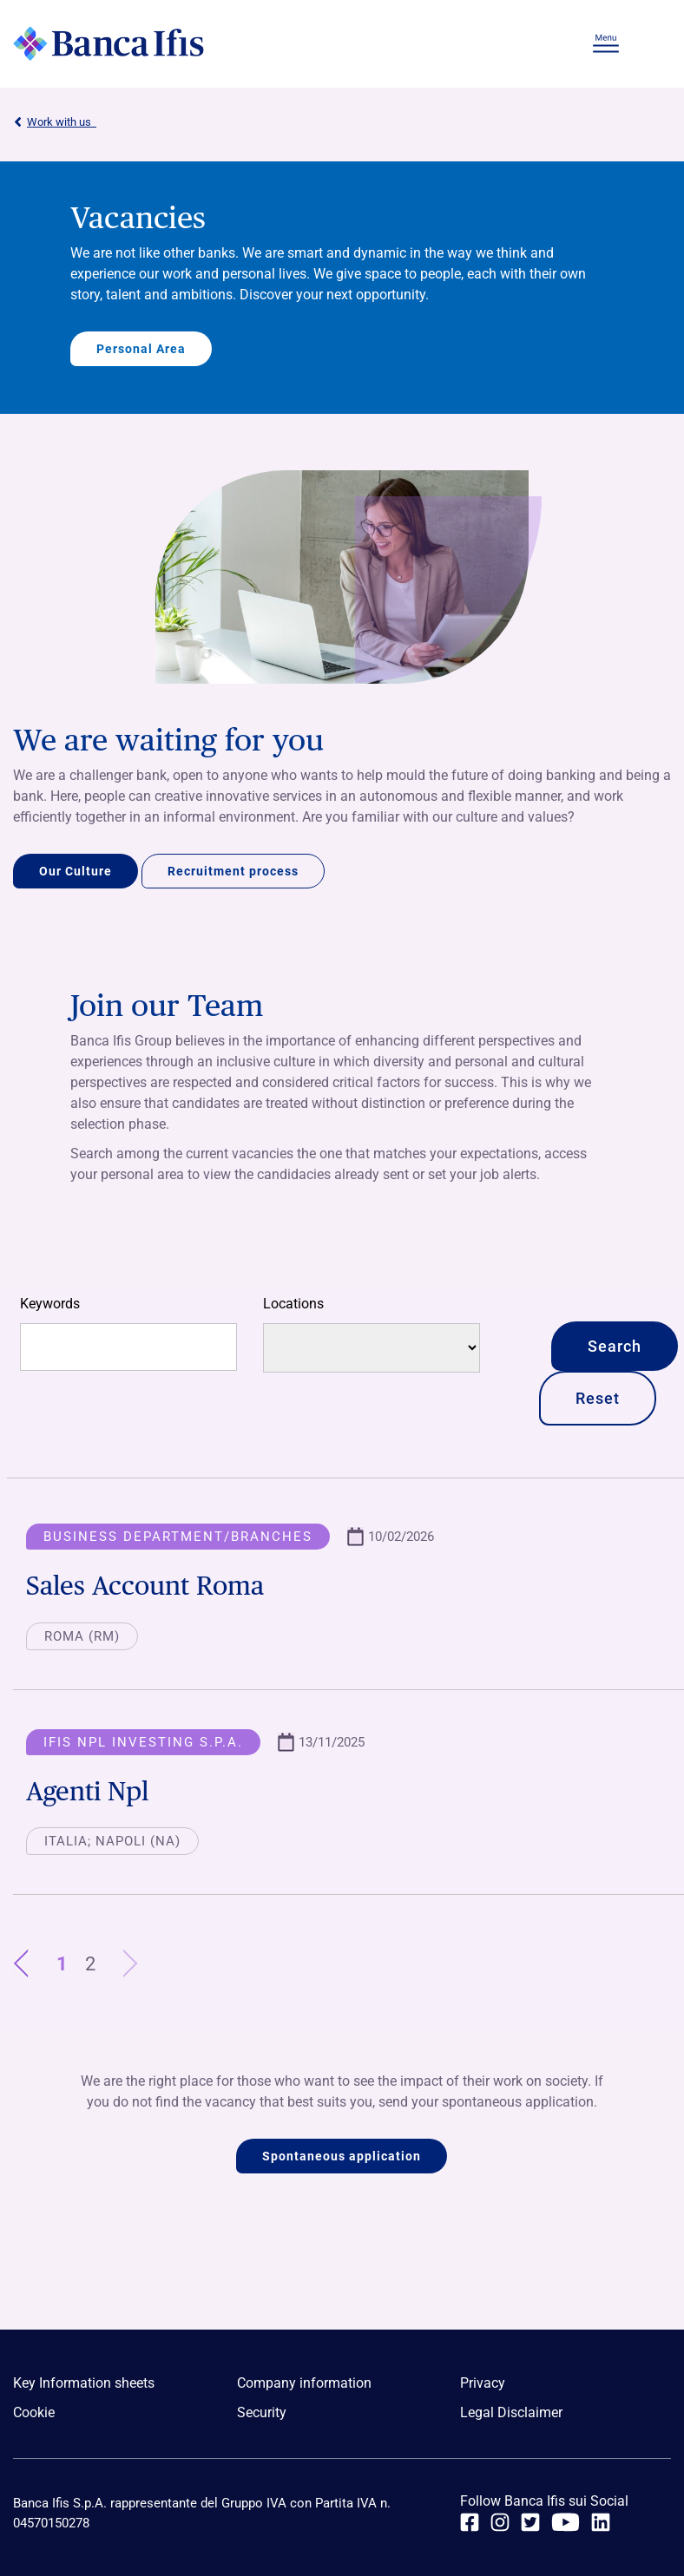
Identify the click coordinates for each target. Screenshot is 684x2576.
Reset (597, 1398)
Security (261, 2412)
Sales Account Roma (145, 1585)
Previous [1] (30, 1964)
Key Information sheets (84, 2383)
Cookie (34, 2412)
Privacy (482, 2383)
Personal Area (141, 349)
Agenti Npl (87, 1790)
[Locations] (371, 1348)
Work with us (54, 121)
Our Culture (75, 871)
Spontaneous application (341, 2156)
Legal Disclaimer (511, 2412)
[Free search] (128, 1347)
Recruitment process (233, 871)
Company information (304, 2383)
